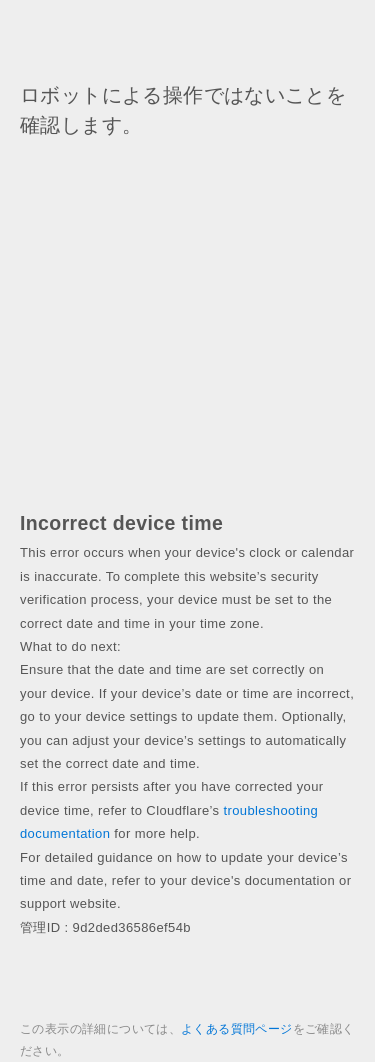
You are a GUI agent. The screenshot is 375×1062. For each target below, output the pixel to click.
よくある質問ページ (237, 1029)
